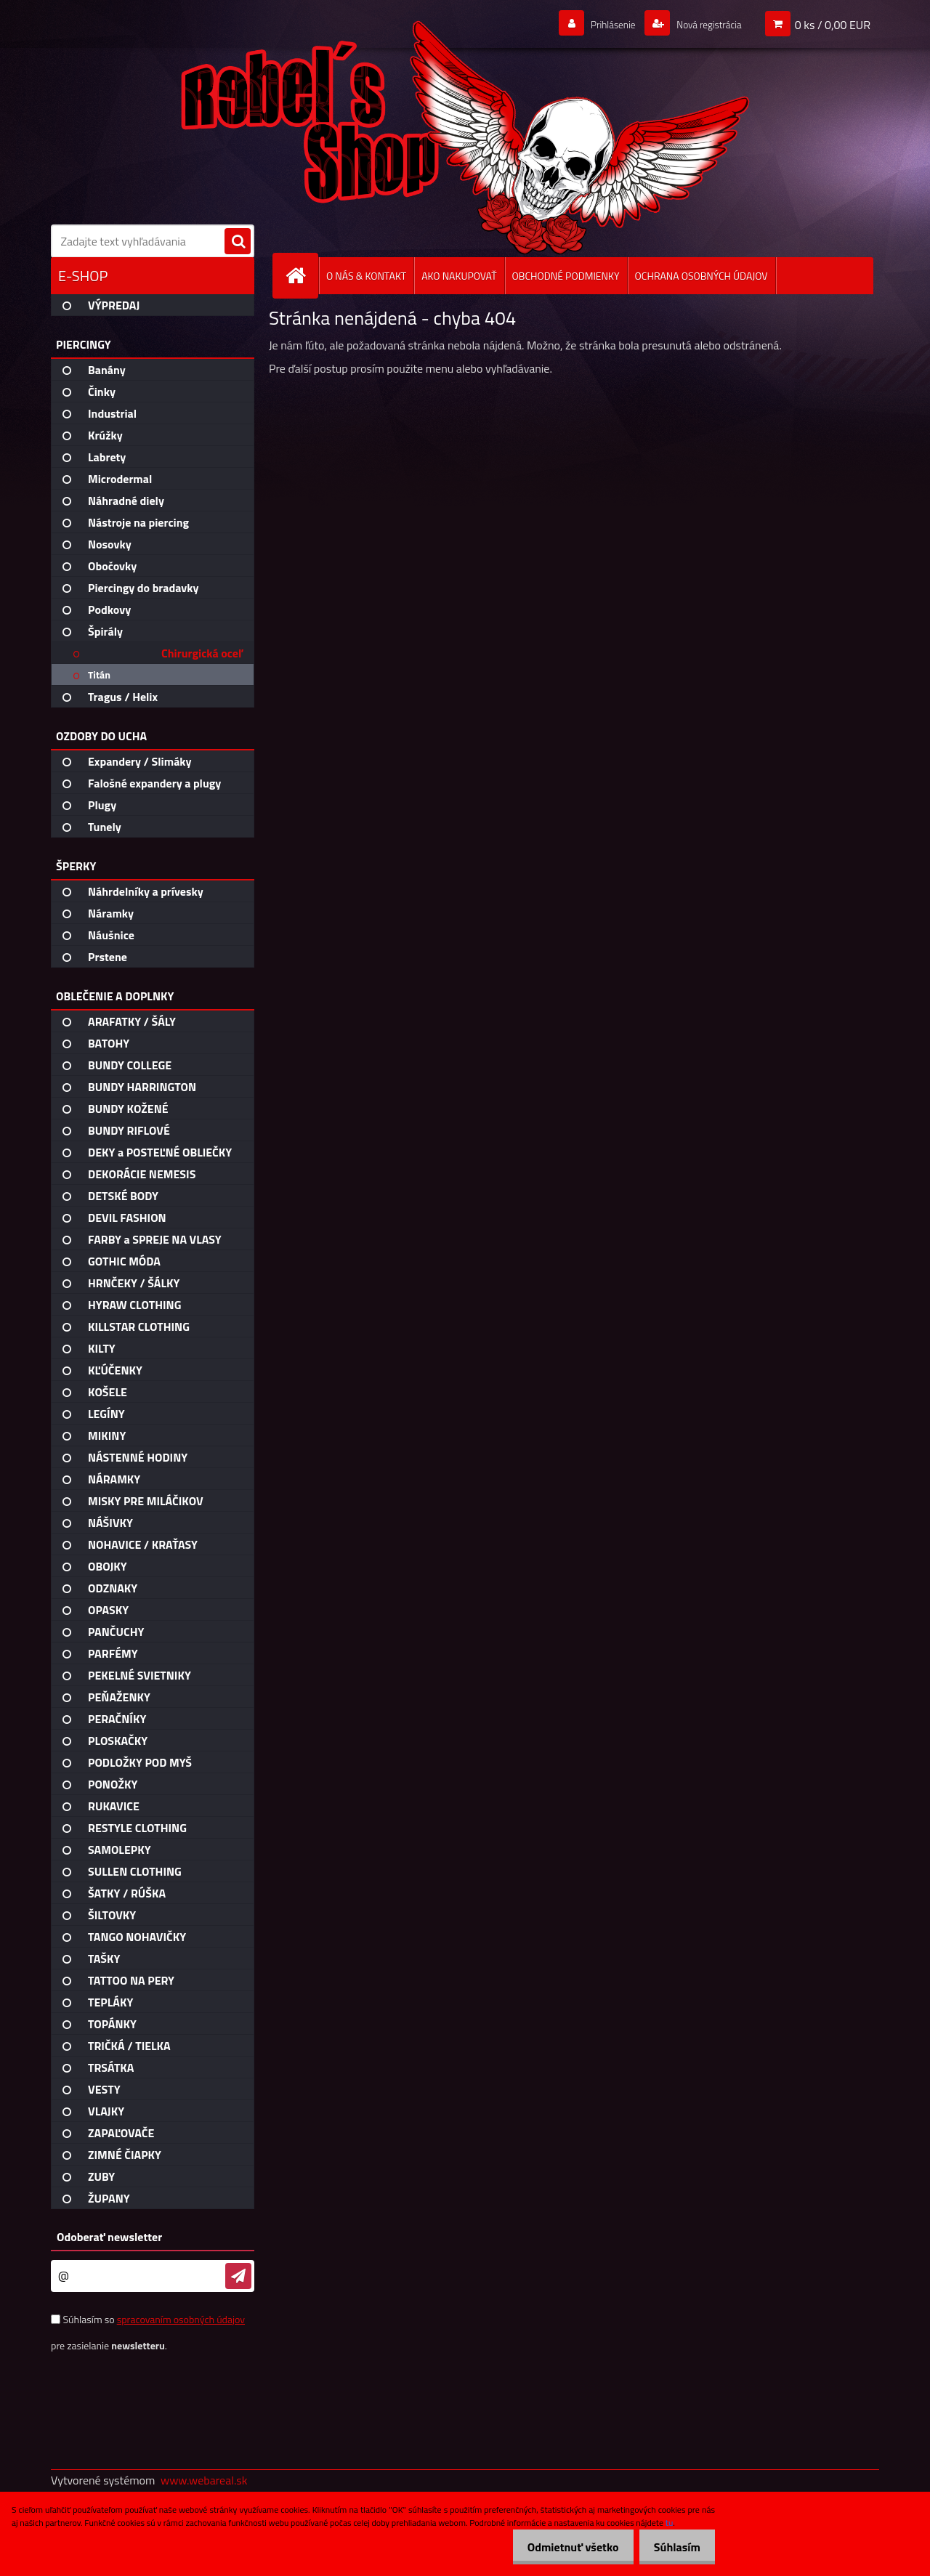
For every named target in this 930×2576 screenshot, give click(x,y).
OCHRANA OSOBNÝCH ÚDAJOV (701, 275)
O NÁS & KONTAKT (366, 275)
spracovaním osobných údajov (181, 2319)
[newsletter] (238, 2276)
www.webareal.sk (204, 2480)
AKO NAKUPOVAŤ (458, 275)
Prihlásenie (594, 24)
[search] (238, 242)
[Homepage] (301, 275)
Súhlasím (673, 2547)
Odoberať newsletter (109, 2236)
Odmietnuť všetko (562, 2547)
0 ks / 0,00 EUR (832, 24)
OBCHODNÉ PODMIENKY (566, 275)
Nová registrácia (701, 24)
